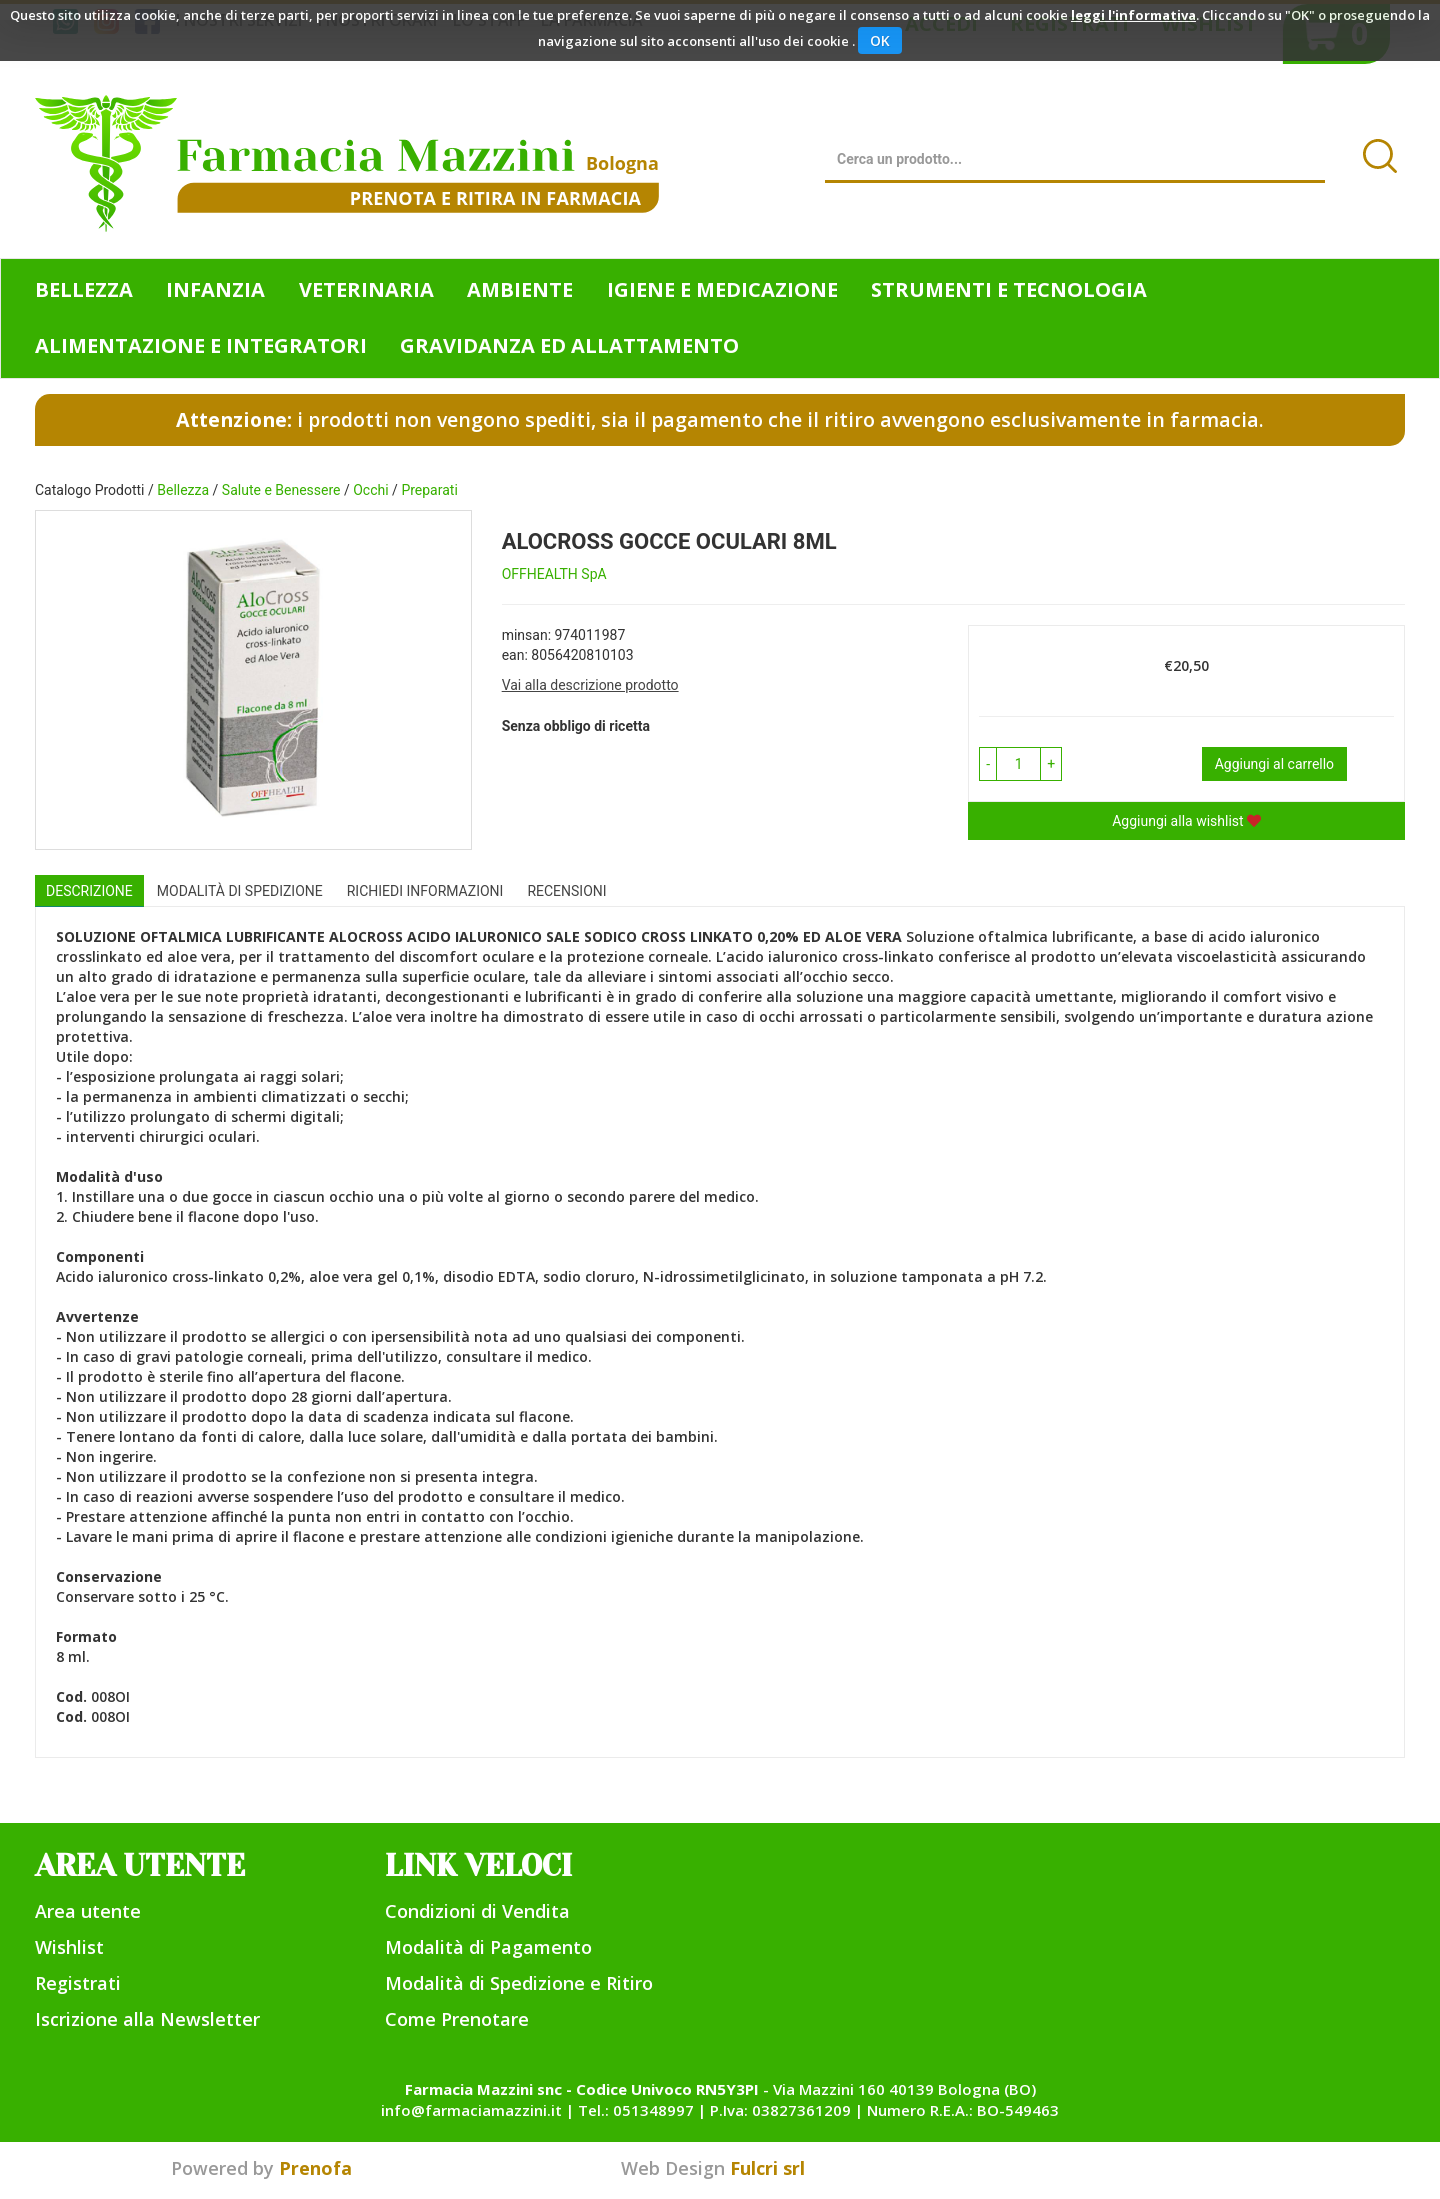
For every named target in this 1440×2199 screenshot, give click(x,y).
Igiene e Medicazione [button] (722, 289)
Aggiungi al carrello (1274, 764)
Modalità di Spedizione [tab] (240, 891)
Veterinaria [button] (366, 289)
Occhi (370, 490)
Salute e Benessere (281, 490)
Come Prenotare (457, 2019)
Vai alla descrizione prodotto (590, 685)
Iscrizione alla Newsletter (147, 2019)
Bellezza (183, 490)
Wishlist (69, 1947)
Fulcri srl (767, 2168)
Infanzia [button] (215, 289)
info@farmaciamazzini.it (471, 2110)
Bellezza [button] (84, 289)
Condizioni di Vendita (477, 1911)
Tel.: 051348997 (636, 2110)
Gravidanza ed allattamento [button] (569, 345)
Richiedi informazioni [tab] (425, 891)
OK (880, 40)
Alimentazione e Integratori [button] (201, 345)
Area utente (88, 1911)
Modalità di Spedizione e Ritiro (519, 1983)
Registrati (78, 1983)
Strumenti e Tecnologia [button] (1009, 289)
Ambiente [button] (520, 289)
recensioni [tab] (566, 891)
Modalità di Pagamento (488, 1947)
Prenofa (315, 2168)
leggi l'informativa (1133, 15)
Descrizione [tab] (89, 891)
